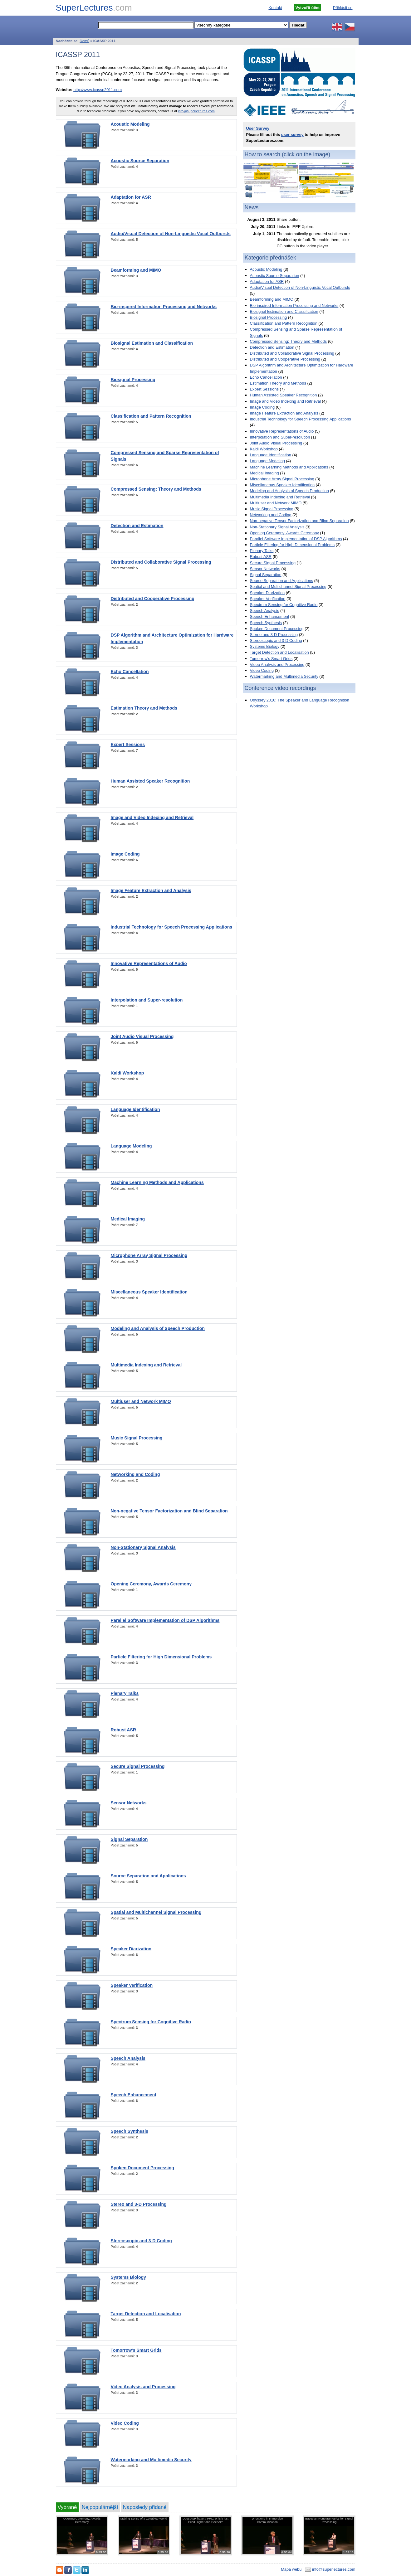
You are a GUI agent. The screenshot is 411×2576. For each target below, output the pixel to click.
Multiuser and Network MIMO (141, 1401)
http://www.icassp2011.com (97, 89)
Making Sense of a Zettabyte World (143, 2518)
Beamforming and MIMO (136, 270)
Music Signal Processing (137, 1437)
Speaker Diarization (131, 1948)
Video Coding (125, 2423)
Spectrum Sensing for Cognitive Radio (151, 2021)
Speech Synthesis (130, 2131)
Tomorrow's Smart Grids (136, 2350)
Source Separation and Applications (148, 1875)
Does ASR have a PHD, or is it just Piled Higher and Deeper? (205, 2520)
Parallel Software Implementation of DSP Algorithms (165, 1620)
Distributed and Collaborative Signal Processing (161, 562)
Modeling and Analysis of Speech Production (158, 1328)
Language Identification (135, 1109)
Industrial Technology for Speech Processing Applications (171, 926)
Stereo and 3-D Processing (139, 2204)
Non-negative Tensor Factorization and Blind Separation (169, 1510)
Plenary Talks (125, 1693)
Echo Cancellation (130, 671)
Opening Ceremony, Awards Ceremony (151, 1583)
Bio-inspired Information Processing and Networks (164, 306)
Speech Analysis (128, 2058)
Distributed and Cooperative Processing (152, 598)
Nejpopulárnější (100, 2507)
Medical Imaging (128, 1218)
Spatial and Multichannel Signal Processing (156, 1912)
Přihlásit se (343, 7)
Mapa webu (291, 2569)
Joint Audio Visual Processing (142, 1036)
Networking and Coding (135, 1474)
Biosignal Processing (133, 379)
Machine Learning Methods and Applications (157, 1182)
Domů (84, 41)
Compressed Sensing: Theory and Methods (156, 489)
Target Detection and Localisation (146, 2313)
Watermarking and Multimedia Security (151, 2459)
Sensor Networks (129, 1802)
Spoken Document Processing (142, 2167)
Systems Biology (128, 2277)
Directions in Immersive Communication (267, 2520)
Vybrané (67, 2507)
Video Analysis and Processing (143, 2386)
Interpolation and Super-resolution (147, 999)
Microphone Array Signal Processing (149, 1255)
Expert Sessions (128, 744)
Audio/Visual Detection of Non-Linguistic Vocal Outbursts (171, 233)
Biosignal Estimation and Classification (152, 343)
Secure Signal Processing (138, 1766)
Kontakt (275, 7)
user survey (292, 134)
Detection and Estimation (137, 525)
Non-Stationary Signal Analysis (143, 1547)
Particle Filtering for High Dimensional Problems (161, 1656)
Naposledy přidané (145, 2507)
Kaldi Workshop (127, 1072)
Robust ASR (123, 1729)
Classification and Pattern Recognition (151, 416)
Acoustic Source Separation (140, 160)
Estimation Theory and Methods (144, 708)
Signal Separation (129, 1839)
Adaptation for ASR (131, 197)
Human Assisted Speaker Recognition (150, 781)
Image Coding (125, 853)
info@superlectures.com (196, 111)
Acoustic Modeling (130, 124)
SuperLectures (94, 7)
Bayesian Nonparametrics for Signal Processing (329, 2520)
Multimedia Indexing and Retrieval (146, 1364)
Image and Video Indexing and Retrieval (152, 817)
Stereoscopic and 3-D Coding (141, 2240)
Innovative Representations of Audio (149, 963)
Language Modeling (131, 1145)
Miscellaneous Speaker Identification (149, 1291)
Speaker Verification (132, 1985)
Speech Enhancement (133, 2094)
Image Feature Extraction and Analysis (151, 890)
